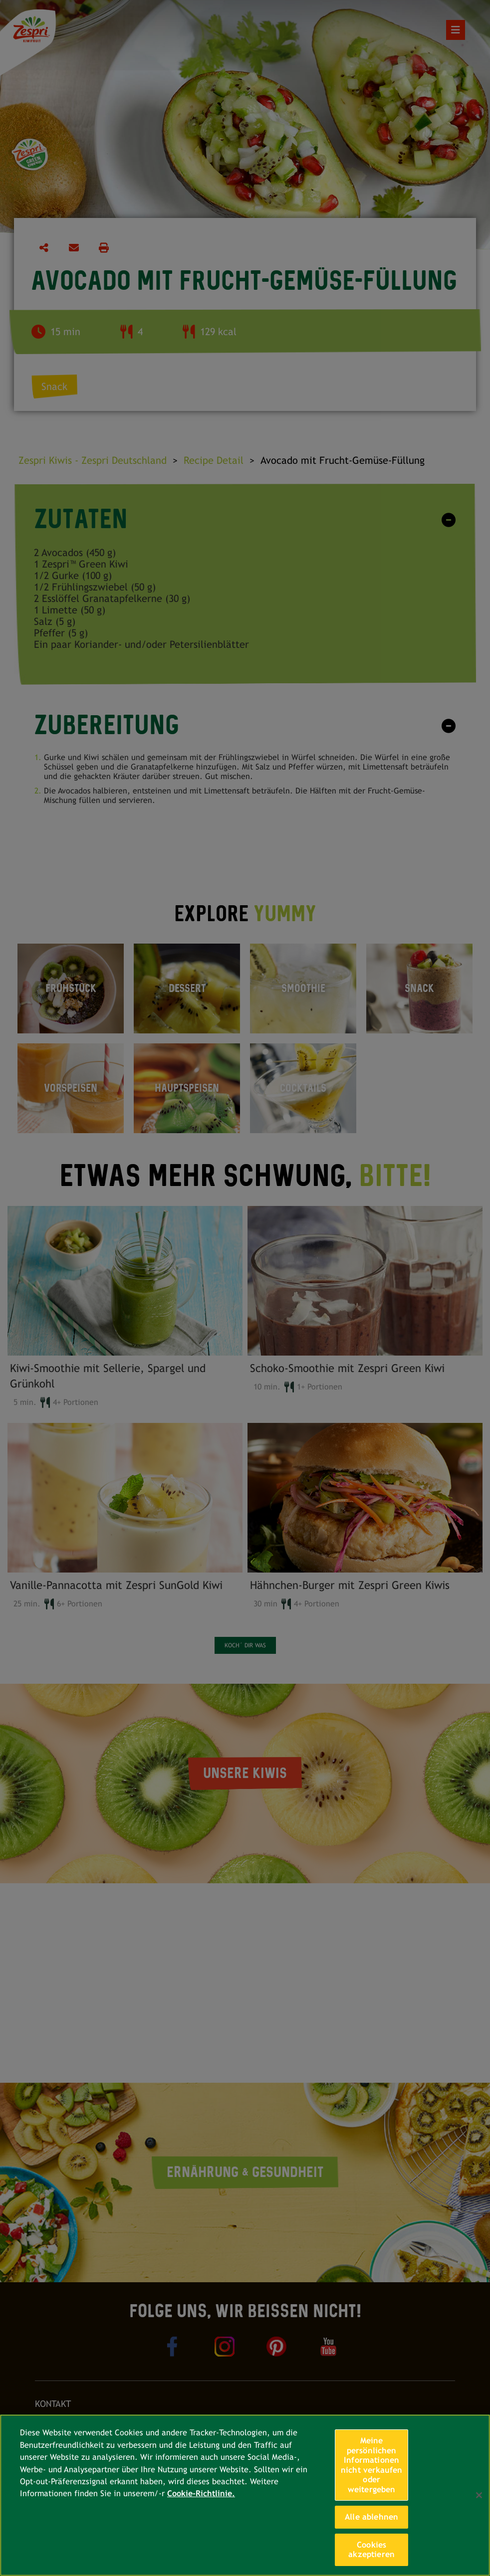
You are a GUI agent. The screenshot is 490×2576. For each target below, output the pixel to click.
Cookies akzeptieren (371, 2550)
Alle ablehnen (371, 2517)
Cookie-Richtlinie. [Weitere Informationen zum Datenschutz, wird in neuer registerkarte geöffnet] (201, 2493)
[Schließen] (479, 2495)
